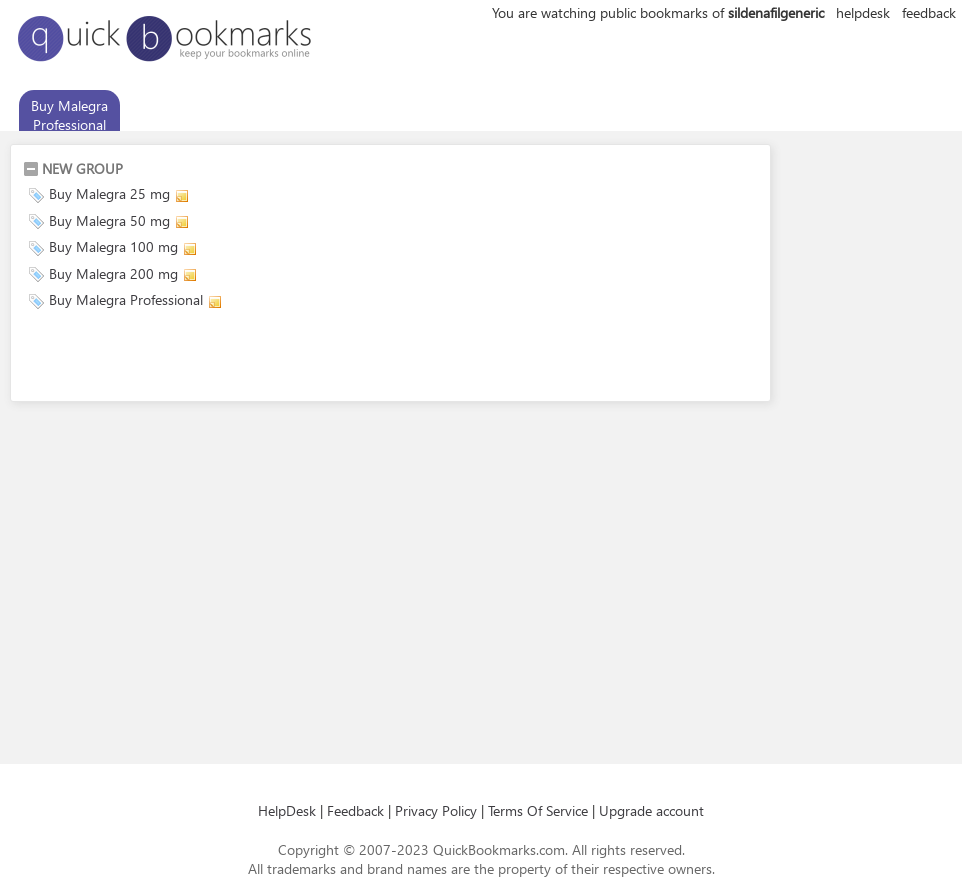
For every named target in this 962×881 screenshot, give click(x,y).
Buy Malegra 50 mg (109, 220)
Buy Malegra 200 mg (113, 273)
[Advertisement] (257, 359)
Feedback (355, 810)
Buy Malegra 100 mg (113, 246)
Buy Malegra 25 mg (109, 193)
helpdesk (863, 12)
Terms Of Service (538, 810)
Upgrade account (651, 810)
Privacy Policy (436, 810)
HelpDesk (287, 810)
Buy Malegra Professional (69, 115)
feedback (929, 12)
